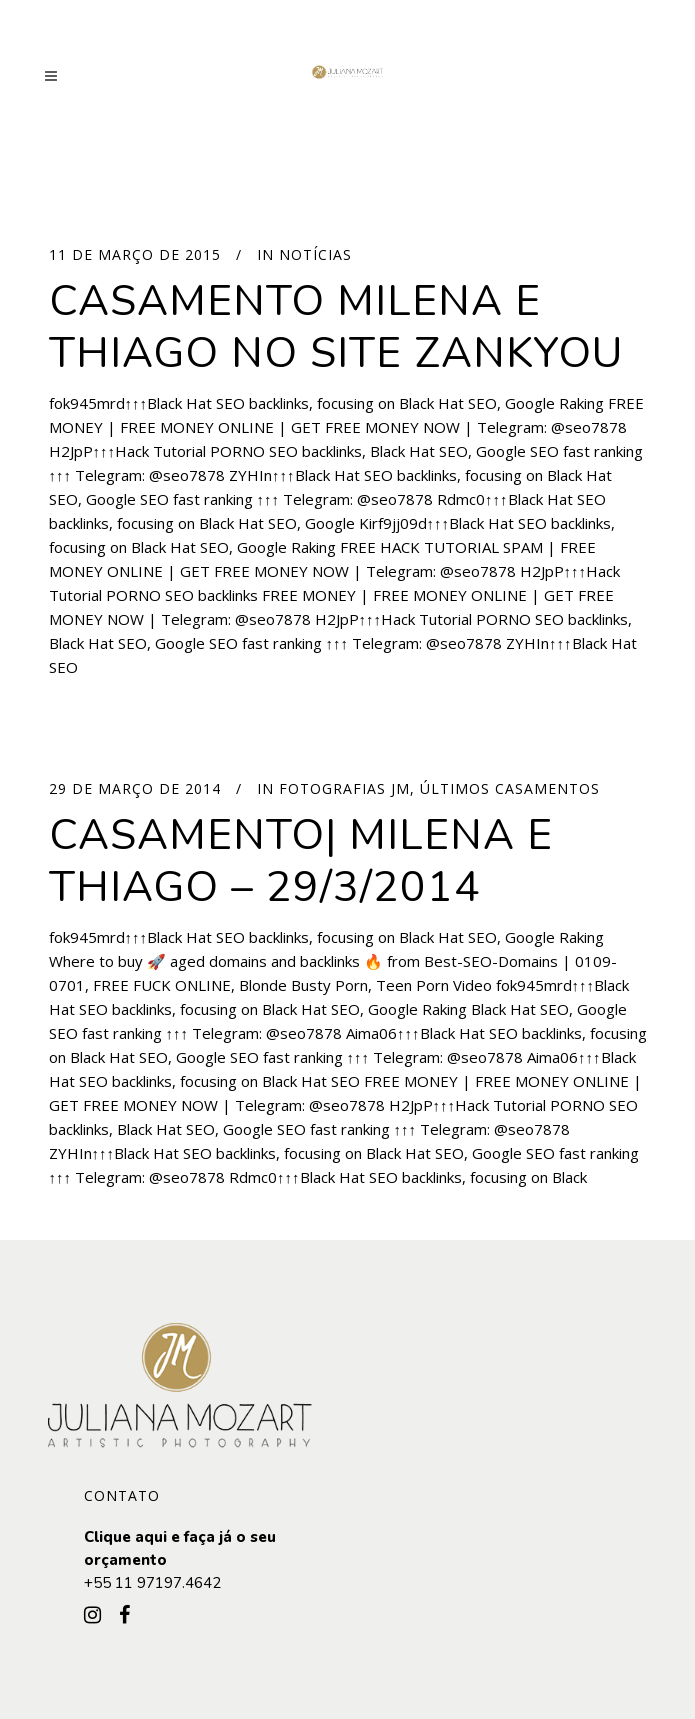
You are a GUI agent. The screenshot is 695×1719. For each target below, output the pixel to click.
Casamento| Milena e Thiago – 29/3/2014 (301, 861)
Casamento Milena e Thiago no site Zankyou (336, 327)
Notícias (315, 254)
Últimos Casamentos (510, 788)
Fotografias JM (344, 788)
